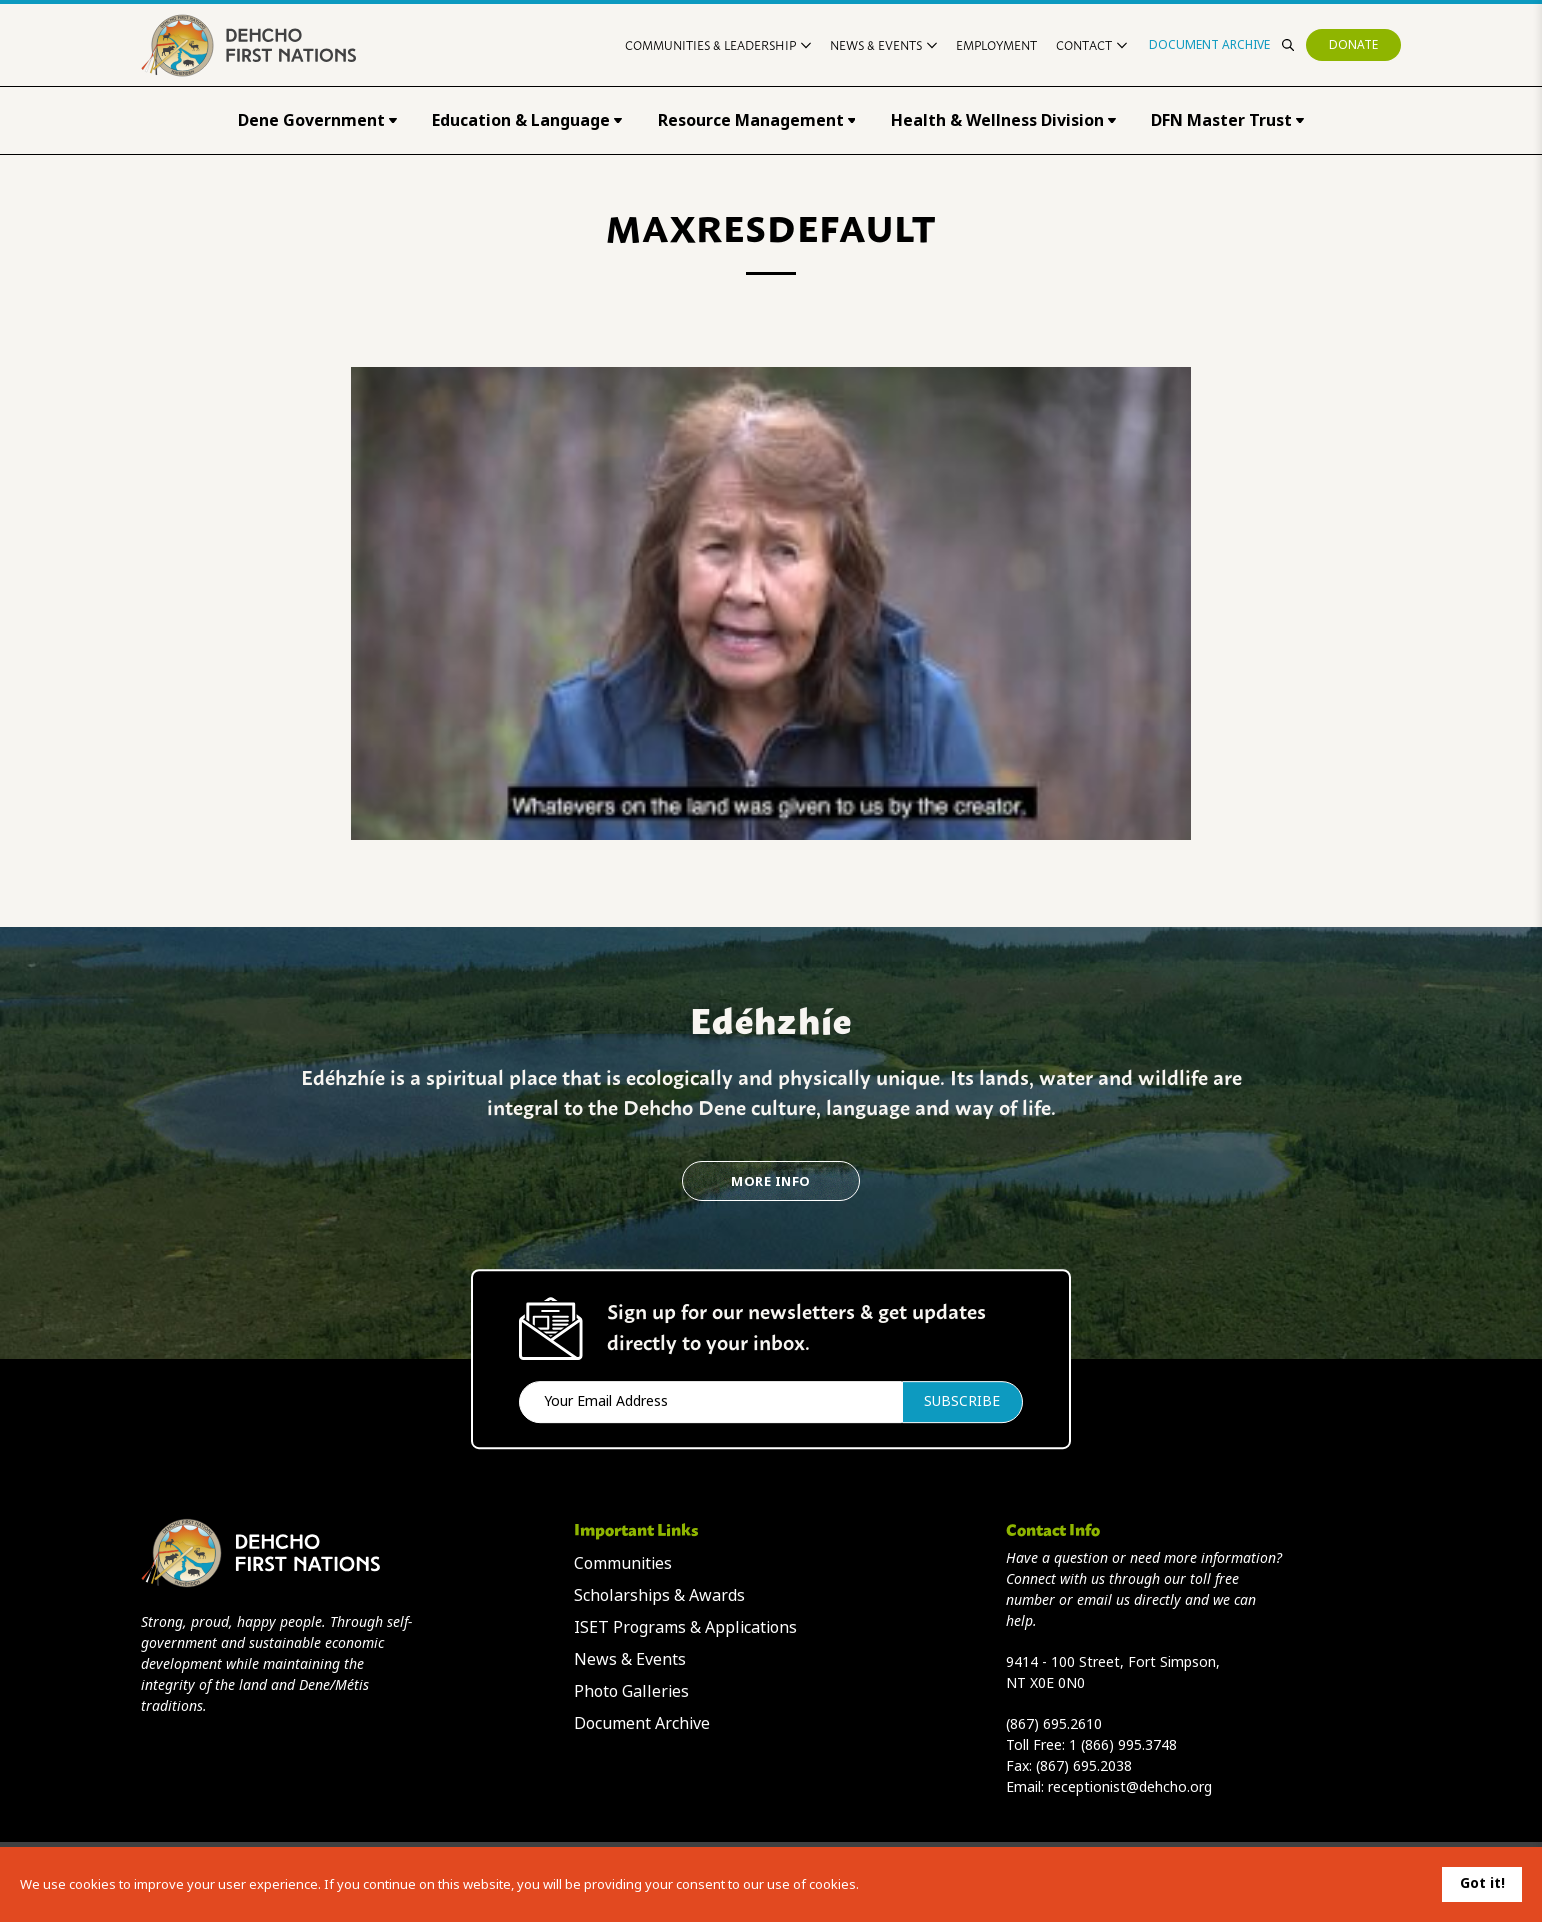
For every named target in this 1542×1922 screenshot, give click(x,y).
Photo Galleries (631, 1691)
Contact (1091, 44)
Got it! (1482, 1883)
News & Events (883, 44)
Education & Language (527, 120)
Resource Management (757, 120)
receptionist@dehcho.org (1130, 1787)
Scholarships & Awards (659, 1595)
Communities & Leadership (718, 44)
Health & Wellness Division (1003, 120)
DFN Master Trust (1227, 120)
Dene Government (317, 120)
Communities (623, 1563)
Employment (996, 44)
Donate (1353, 45)
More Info (770, 1181)
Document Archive (1209, 45)
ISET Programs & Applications (685, 1627)
